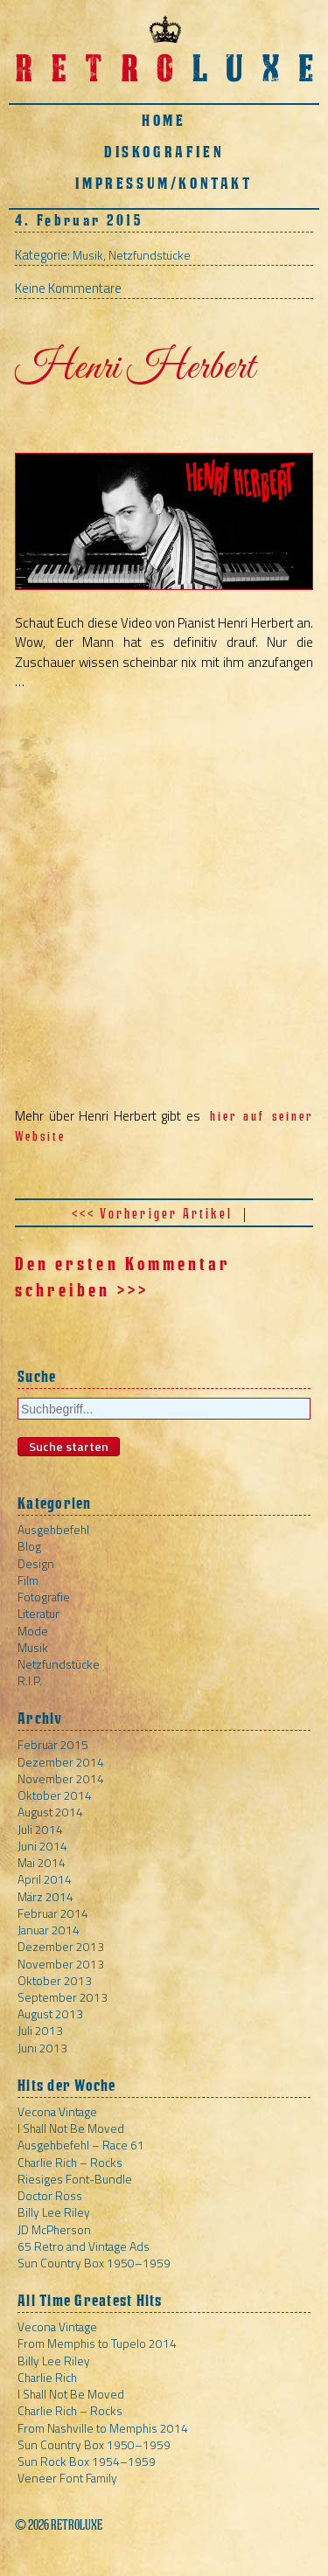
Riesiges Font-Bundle (74, 2179)
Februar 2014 (52, 1913)
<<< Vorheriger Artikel (152, 1213)
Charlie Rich (47, 2377)
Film (27, 1580)
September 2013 (62, 1997)
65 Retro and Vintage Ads (83, 2246)
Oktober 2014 (54, 1795)
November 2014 (60, 1778)
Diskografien (164, 151)
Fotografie (43, 1596)
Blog (29, 1546)
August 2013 (50, 2013)
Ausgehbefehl (53, 1529)
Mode (32, 1630)
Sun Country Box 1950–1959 (94, 2262)
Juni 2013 (42, 2047)
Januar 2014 (48, 1929)
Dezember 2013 (60, 1946)
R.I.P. (29, 1680)
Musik (88, 255)
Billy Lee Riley (53, 2212)
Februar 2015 (52, 1744)
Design (35, 1563)
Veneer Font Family (67, 2477)
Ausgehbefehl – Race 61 (80, 2144)
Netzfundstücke (149, 255)
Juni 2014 (42, 1846)
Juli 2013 (40, 2030)
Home (163, 120)
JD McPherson (54, 2229)
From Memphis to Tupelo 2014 (97, 2343)
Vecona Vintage (57, 2111)
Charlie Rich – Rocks (69, 2162)
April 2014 (44, 1879)
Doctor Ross (49, 2195)
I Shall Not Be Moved (70, 2128)
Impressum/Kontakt (163, 183)
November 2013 (60, 1964)
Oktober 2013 (54, 1980)
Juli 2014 (40, 1829)
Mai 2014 (41, 1862)
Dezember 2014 (60, 1762)
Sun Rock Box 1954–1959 (86, 2461)
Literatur (38, 1613)
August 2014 (50, 1811)
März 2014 (45, 1896)
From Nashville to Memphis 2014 (102, 2428)
